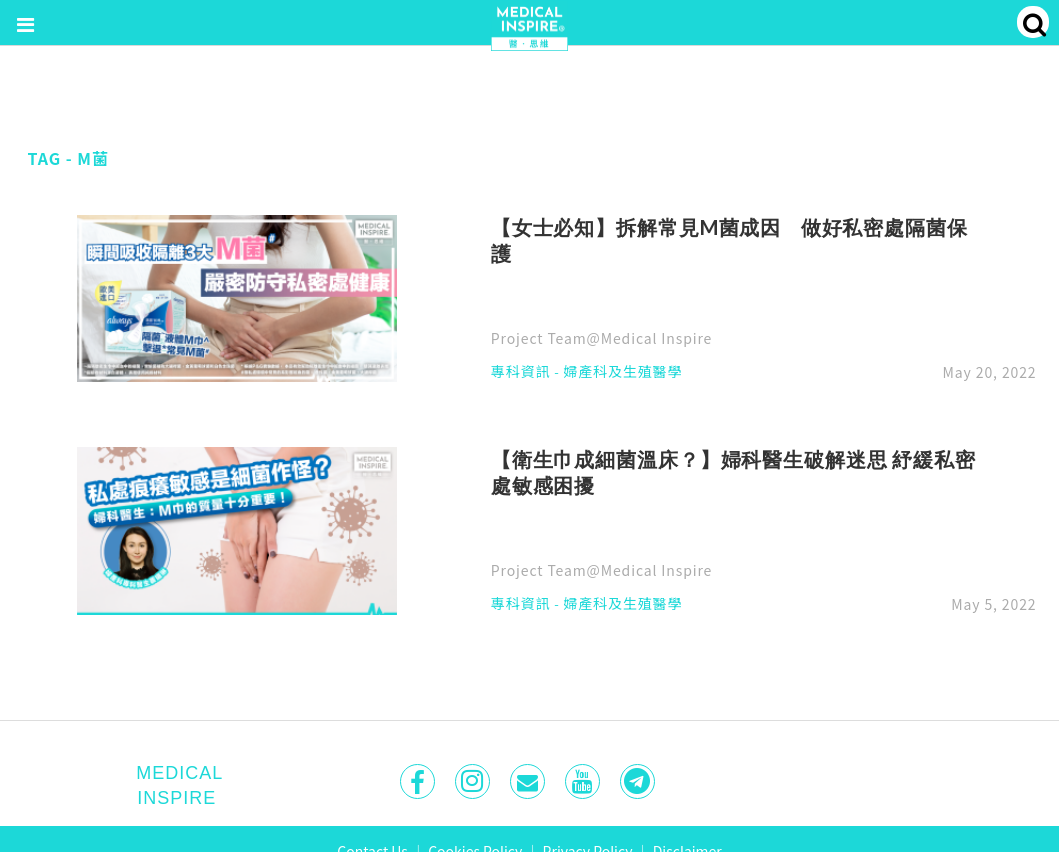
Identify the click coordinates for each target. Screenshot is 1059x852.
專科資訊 (521, 372)
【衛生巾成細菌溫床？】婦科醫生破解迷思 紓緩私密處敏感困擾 (733, 472)
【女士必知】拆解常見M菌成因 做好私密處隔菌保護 (729, 240)
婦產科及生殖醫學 (622, 372)
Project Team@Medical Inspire (601, 338)
